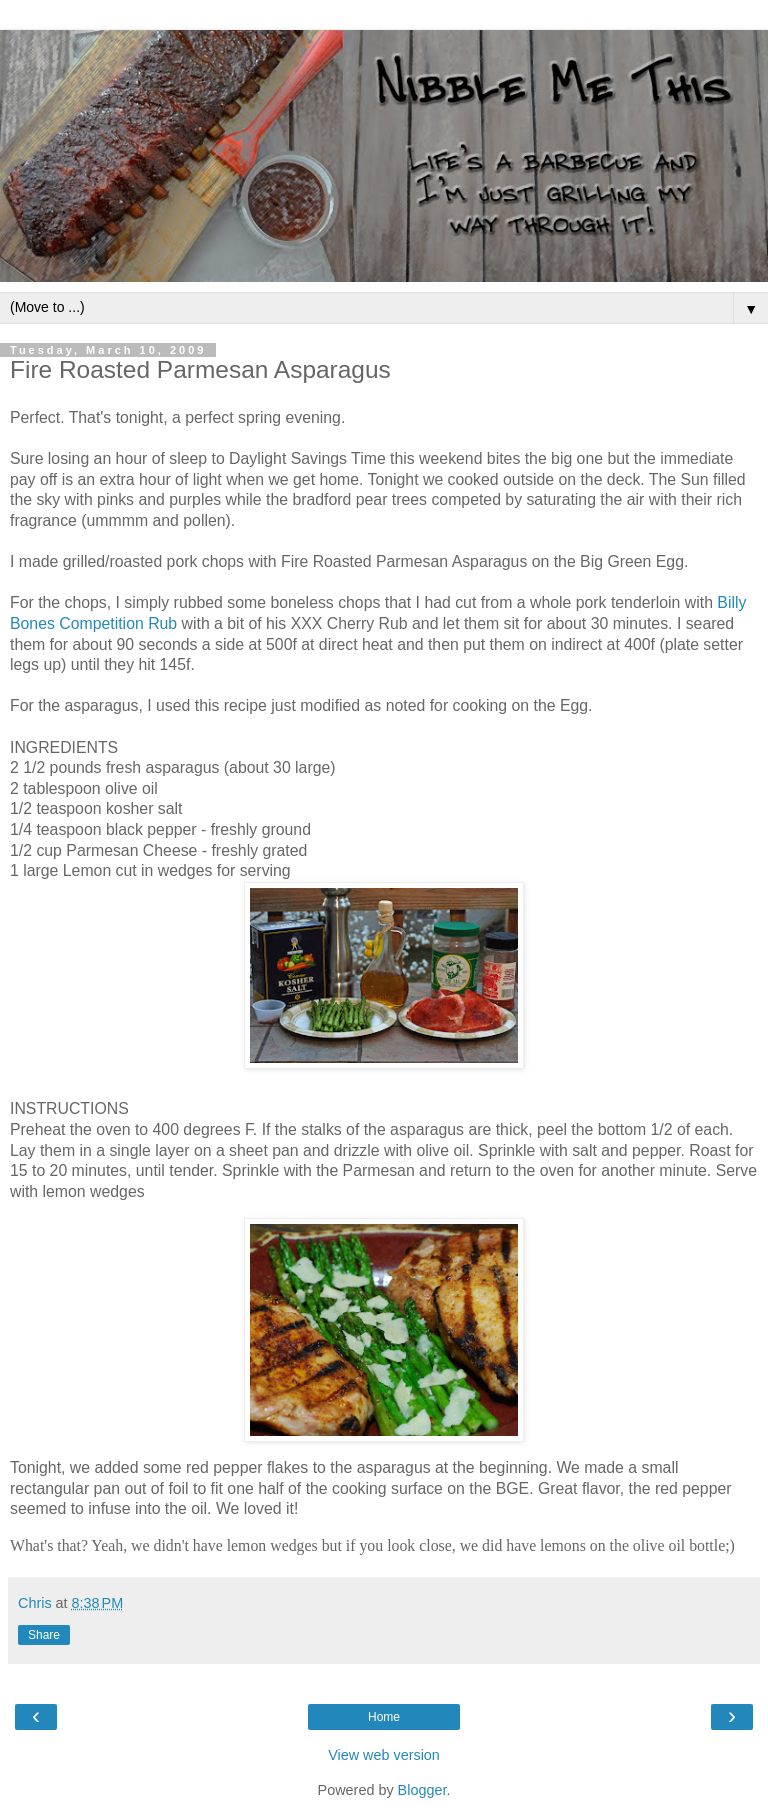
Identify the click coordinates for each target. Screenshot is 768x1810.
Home (384, 1717)
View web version (384, 1755)
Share (44, 1635)
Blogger (422, 1790)
